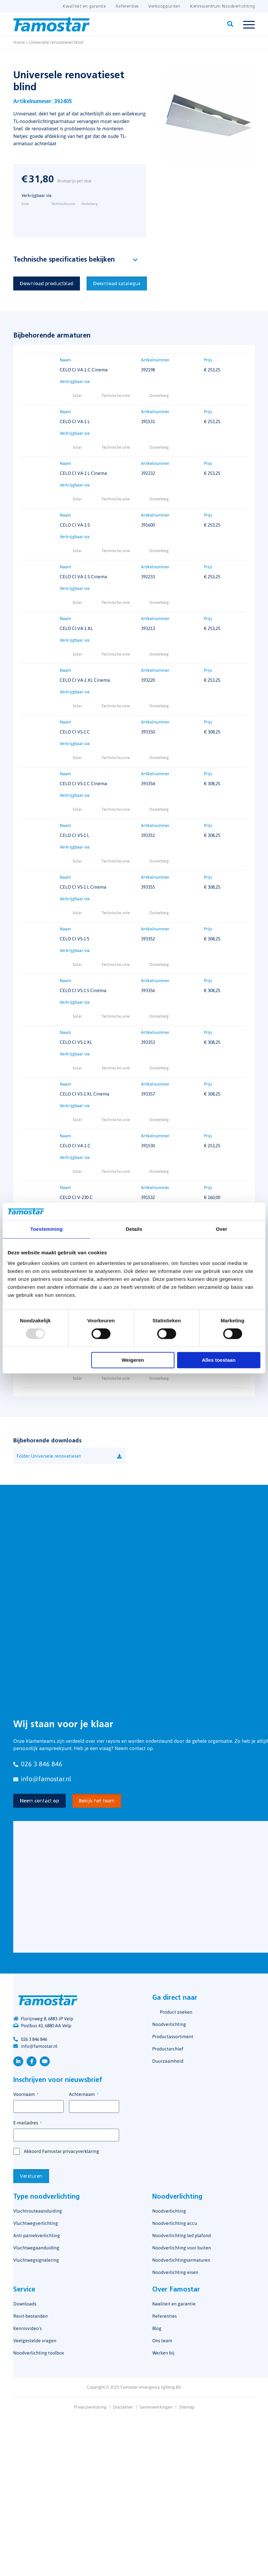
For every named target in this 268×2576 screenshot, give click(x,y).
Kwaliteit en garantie (84, 6)
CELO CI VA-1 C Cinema (84, 370)
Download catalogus (116, 284)
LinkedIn (18, 2061)
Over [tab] (222, 1229)
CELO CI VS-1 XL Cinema (84, 1094)
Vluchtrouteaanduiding (37, 2211)
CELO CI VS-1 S (74, 939)
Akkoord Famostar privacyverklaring (61, 2151)
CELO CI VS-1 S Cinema (83, 990)
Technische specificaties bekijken (64, 260)
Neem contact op (39, 1801)
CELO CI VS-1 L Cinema (83, 887)
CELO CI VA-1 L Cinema (83, 473)
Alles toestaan (218, 1360)
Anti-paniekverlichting (36, 2235)
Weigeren (133, 1360)
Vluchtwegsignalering (36, 2260)
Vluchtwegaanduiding (36, 2248)
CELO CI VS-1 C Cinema (83, 783)
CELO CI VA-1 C (75, 1146)
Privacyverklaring (90, 2407)
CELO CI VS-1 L (74, 835)
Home (19, 42)
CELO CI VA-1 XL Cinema (85, 680)
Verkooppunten (164, 6)
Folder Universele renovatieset (49, 1456)
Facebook (31, 2061)
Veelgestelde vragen (34, 2341)
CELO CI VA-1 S (75, 525)
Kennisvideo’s (27, 2328)
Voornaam (25, 2095)
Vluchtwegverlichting (35, 2223)
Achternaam (83, 2095)
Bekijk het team (96, 1801)
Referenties (127, 6)
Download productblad (46, 284)
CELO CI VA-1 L (75, 421)
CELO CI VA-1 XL (76, 628)
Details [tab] (134, 1229)
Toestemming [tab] (46, 1229)
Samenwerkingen (156, 2407)
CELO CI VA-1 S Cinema (83, 577)
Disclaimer (123, 2407)
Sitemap (186, 2407)
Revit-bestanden (30, 2316)
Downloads (24, 2304)
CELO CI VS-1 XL (76, 1042)
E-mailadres (27, 2123)
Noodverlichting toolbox (38, 2353)
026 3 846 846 (34, 2039)
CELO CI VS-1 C (75, 732)
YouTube (45, 2061)
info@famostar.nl (39, 2046)
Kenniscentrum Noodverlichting (222, 6)
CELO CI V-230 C (76, 1197)
